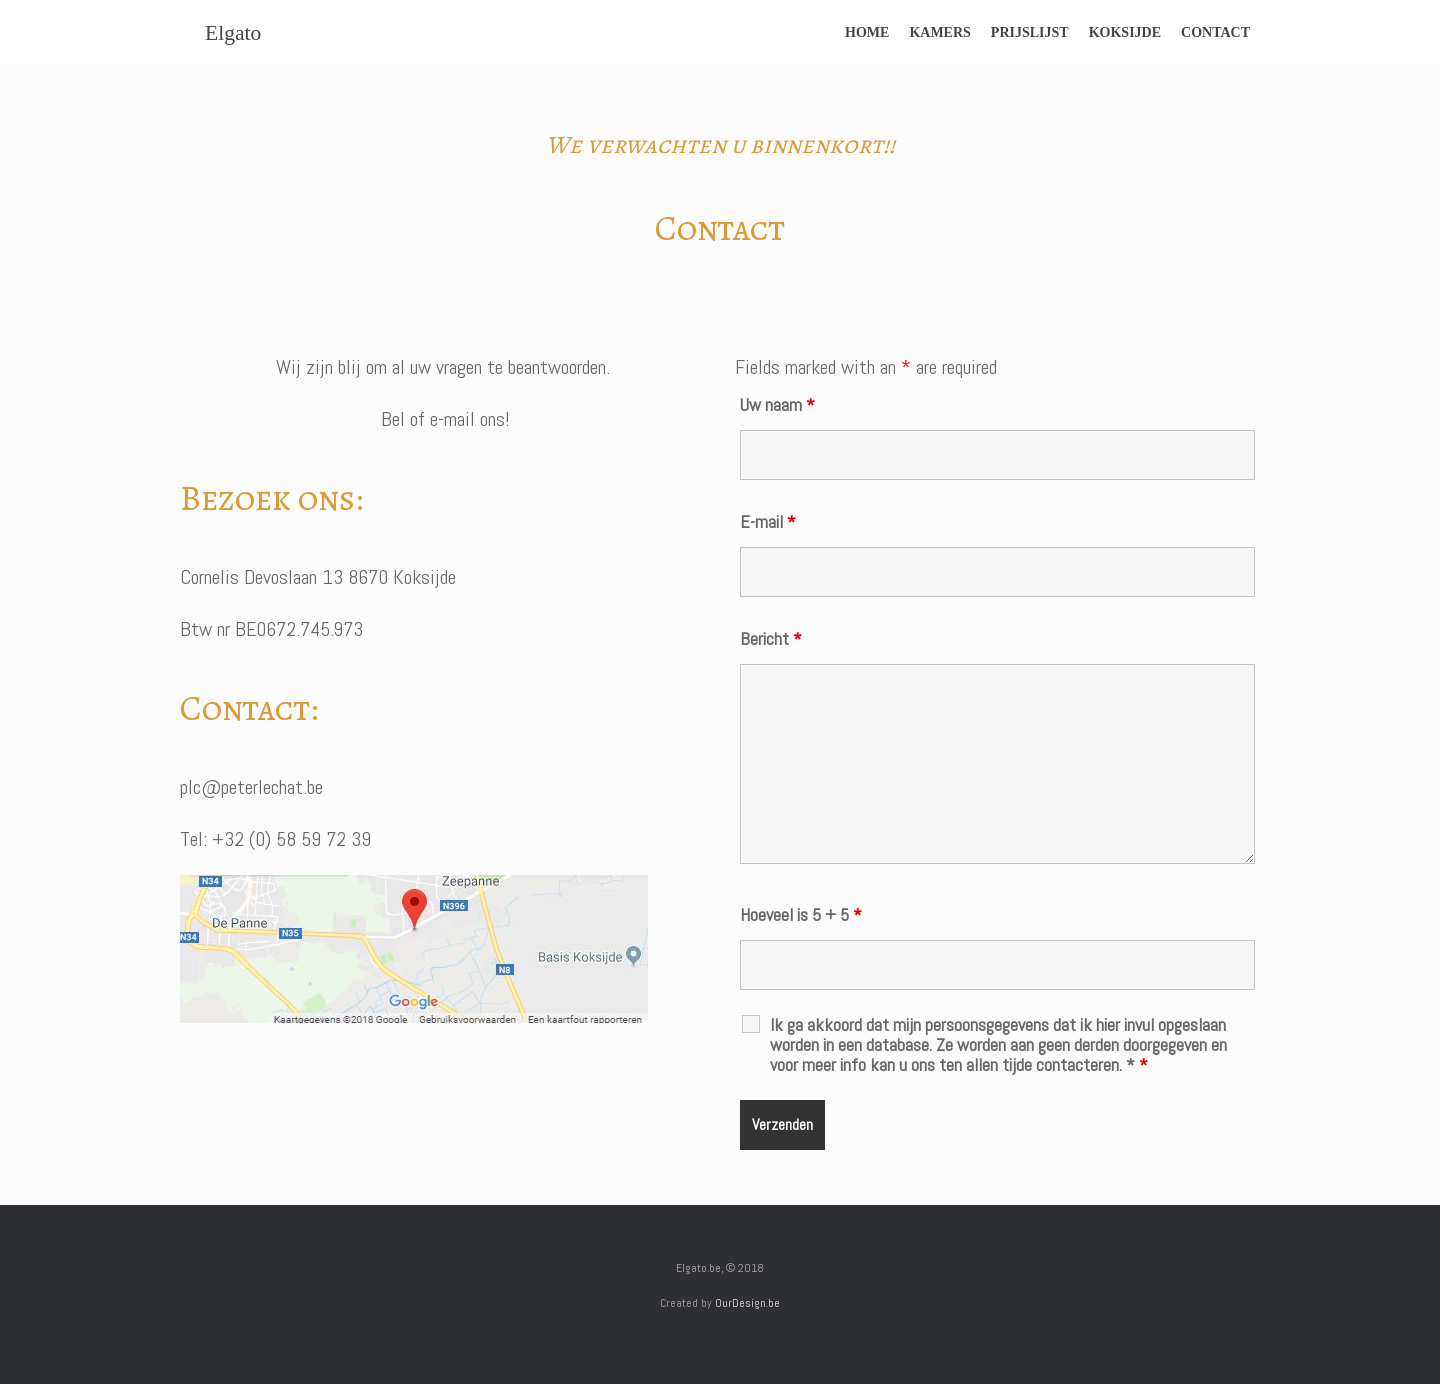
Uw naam (777, 404)
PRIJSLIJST (1030, 32)
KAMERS (939, 32)
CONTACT (1215, 32)
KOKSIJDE (1125, 32)
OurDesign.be (747, 1303)
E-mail (768, 521)
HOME (867, 32)
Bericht (771, 638)
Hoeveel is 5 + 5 (801, 914)
